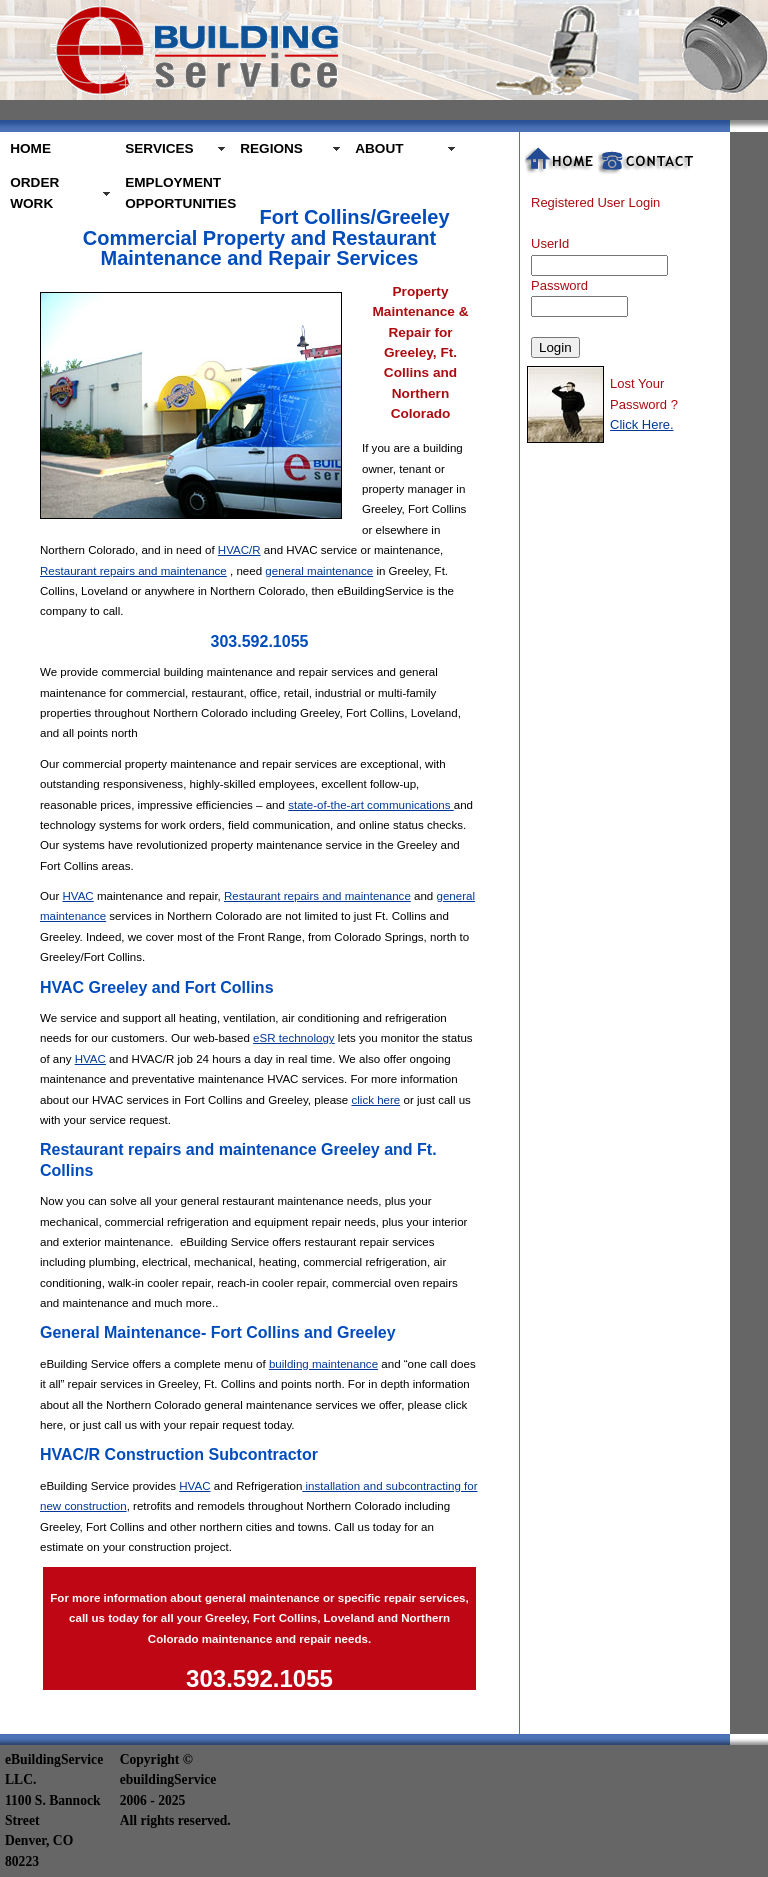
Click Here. (642, 424)
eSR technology (294, 1038)
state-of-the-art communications (371, 805)
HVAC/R (239, 550)
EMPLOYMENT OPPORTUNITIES (177, 192)
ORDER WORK (34, 192)
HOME (30, 148)
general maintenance (319, 571)
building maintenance (323, 1364)
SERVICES (159, 148)
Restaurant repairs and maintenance (133, 571)
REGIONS (271, 148)
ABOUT (379, 148)
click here (375, 1100)
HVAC (77, 896)
